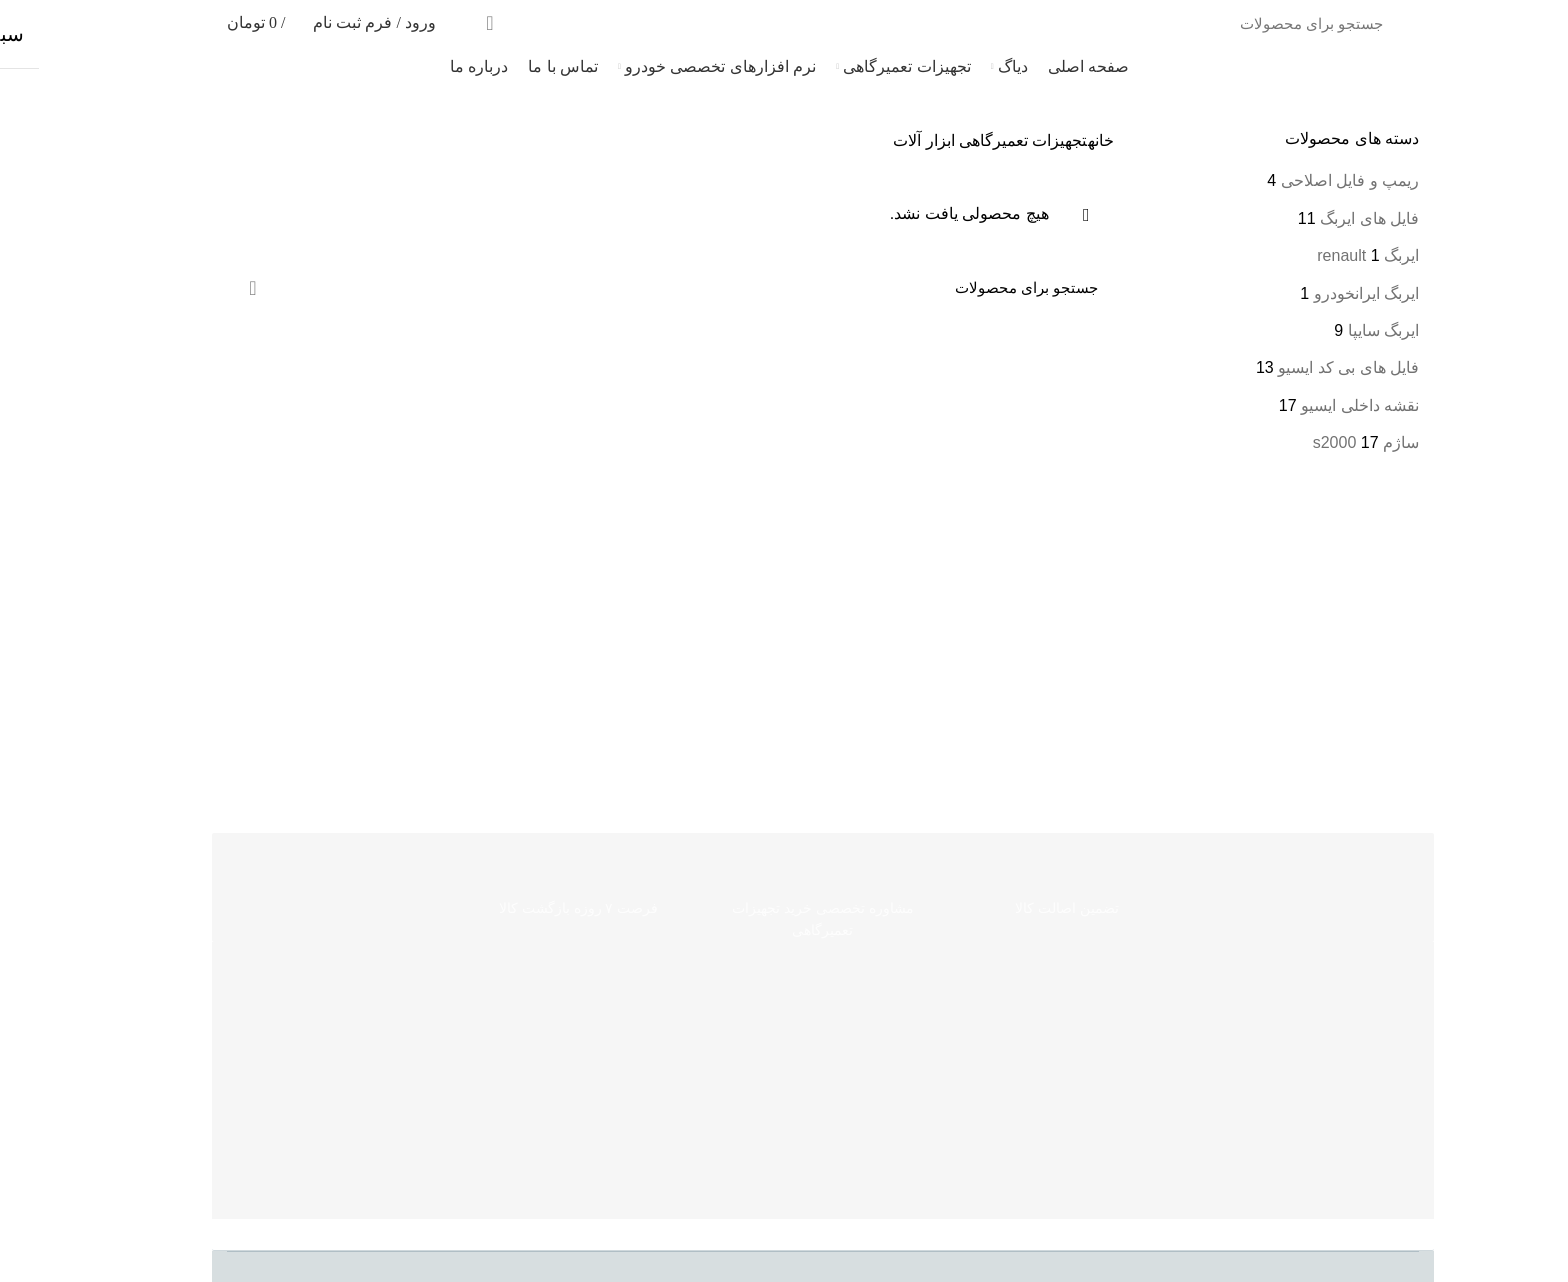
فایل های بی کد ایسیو (1309, 367)
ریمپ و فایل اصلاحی (1311, 180)
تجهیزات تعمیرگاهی (984, 140)
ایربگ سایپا (1344, 330)
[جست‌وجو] (892, 23)
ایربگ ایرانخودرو (1327, 293)
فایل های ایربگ (1330, 218)
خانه (1062, 140)
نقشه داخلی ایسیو (1321, 405)
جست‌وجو (452, 23)
